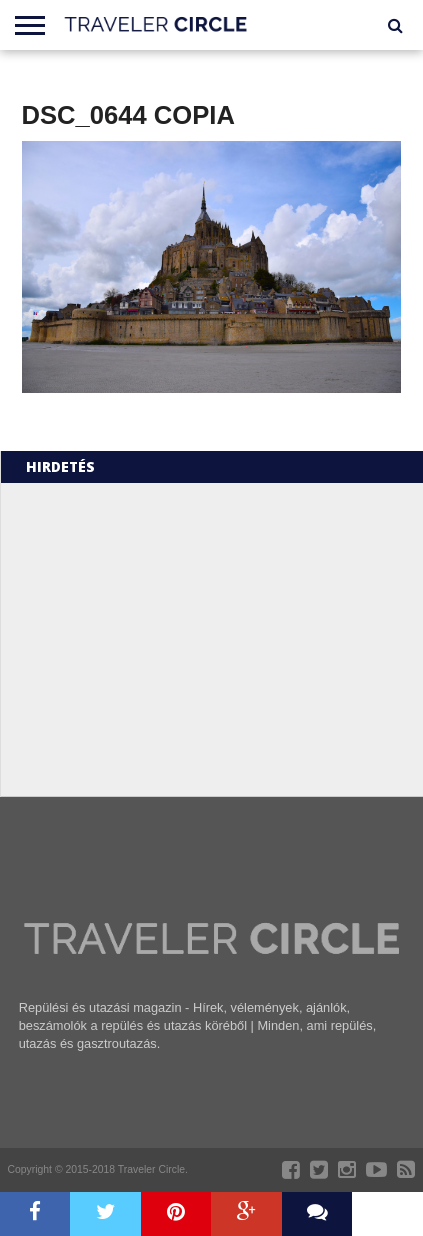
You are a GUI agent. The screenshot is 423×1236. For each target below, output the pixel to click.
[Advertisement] (188, 638)
